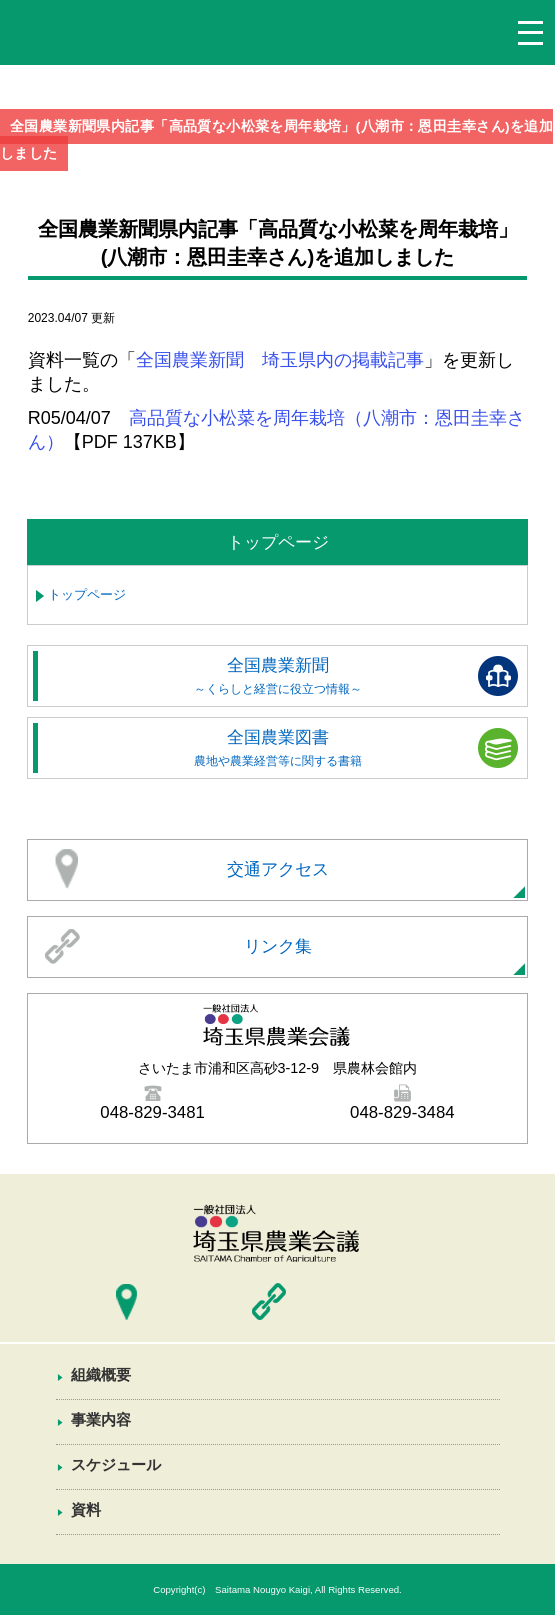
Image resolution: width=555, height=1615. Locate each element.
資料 (86, 1509)
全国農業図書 (278, 747)
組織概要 (101, 1374)
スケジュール (116, 1464)
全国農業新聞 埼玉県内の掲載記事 (280, 360)
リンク (269, 1302)
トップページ (87, 594)
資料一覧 (278, 1551)
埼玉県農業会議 (80, 37)
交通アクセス (278, 869)
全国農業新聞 (278, 675)
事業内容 (101, 1419)
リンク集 (278, 946)
